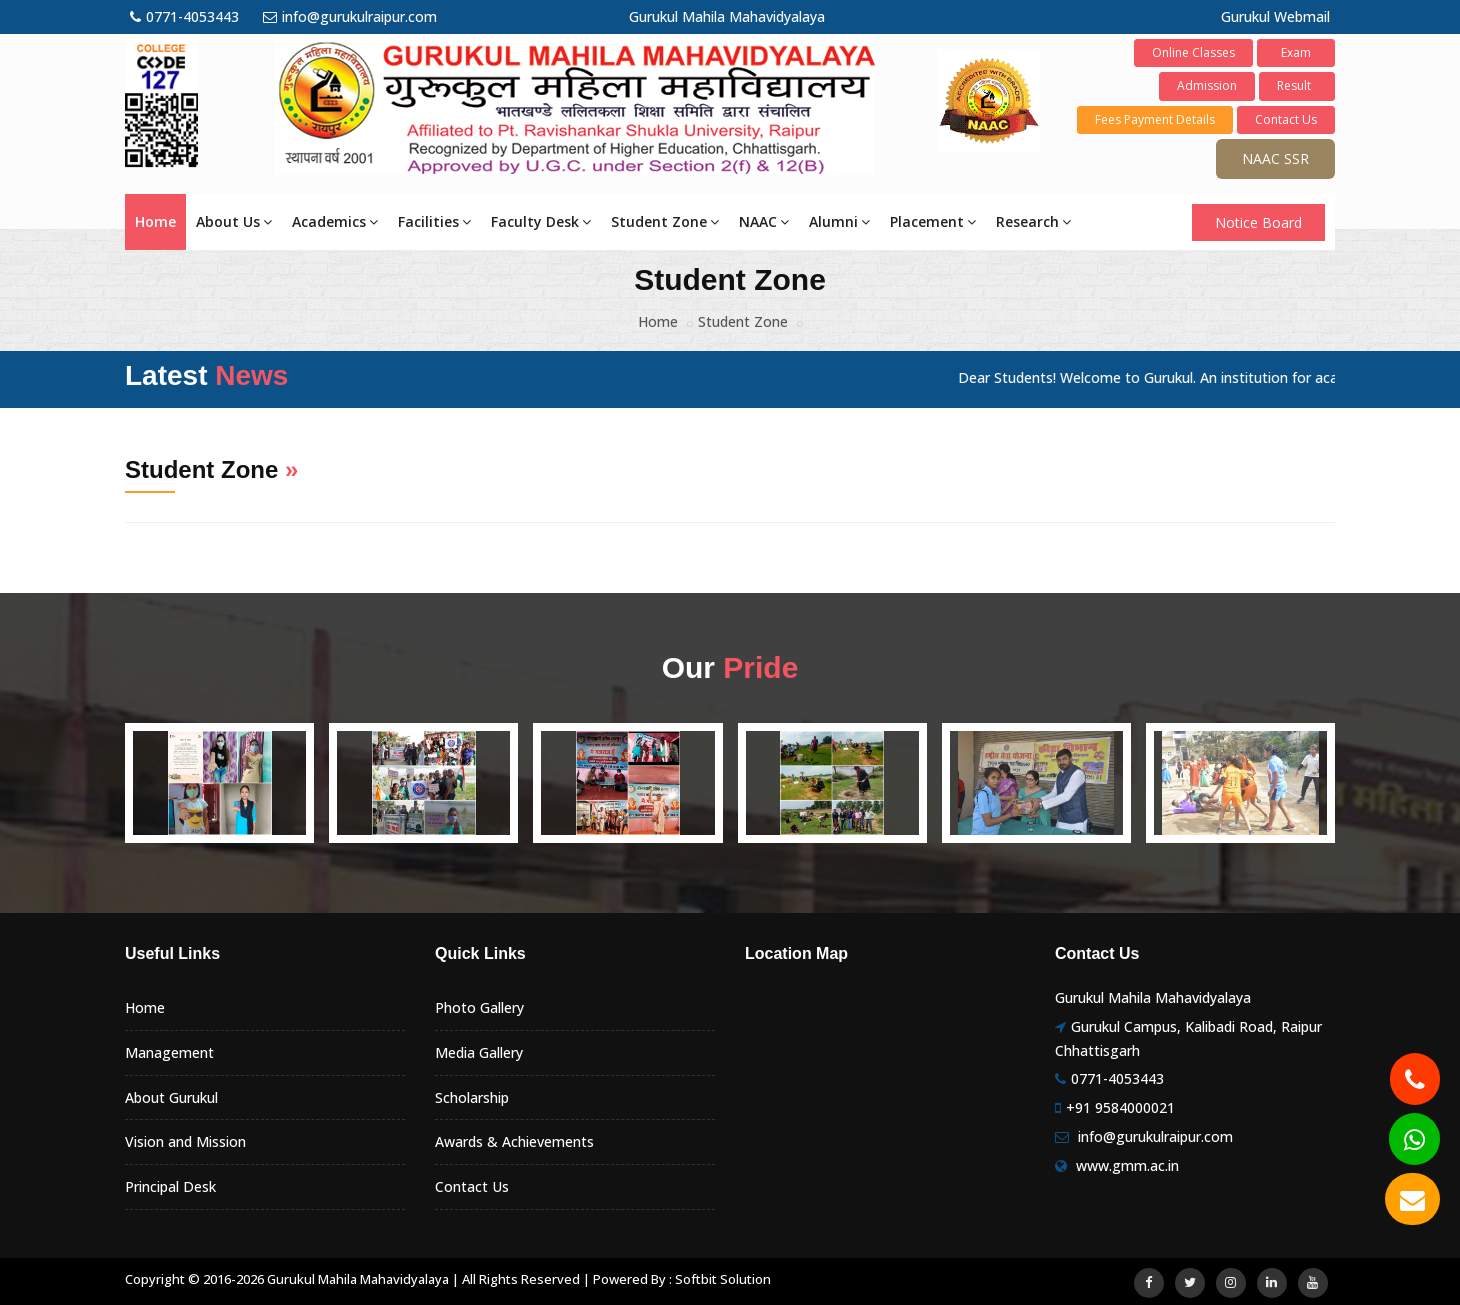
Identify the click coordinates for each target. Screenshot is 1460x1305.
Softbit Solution (723, 1279)
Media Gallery (479, 1052)
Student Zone (665, 221)
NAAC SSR (1275, 158)
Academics (335, 221)
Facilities (434, 221)
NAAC (764, 221)
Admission (1207, 85)
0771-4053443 (184, 16)
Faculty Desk (541, 221)
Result (1297, 85)
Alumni (839, 221)
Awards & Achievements (514, 1141)
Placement (933, 221)
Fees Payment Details (1155, 119)
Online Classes (1193, 52)
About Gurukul (171, 1097)
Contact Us (1286, 119)
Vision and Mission (185, 1141)
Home (155, 221)
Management (169, 1052)
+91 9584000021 (1120, 1107)
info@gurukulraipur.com (350, 16)
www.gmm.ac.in (1127, 1165)
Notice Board (1258, 222)
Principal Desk (170, 1186)
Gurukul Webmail (1275, 16)
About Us (234, 221)
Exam (1296, 52)
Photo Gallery (479, 1007)
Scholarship (472, 1097)
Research (1033, 221)
